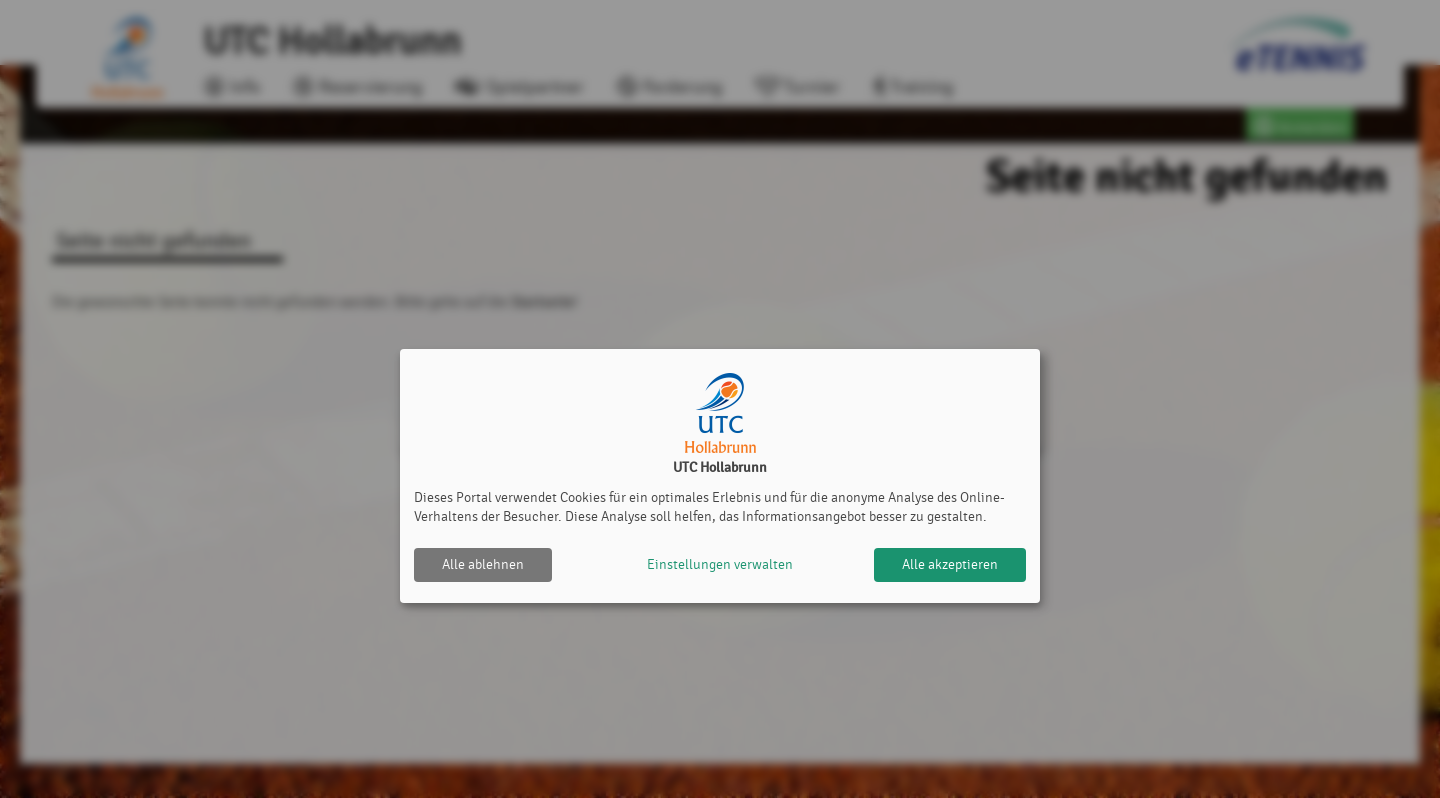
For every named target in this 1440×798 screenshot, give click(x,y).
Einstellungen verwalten (720, 564)
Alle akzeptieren (950, 564)
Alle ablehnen (483, 564)
